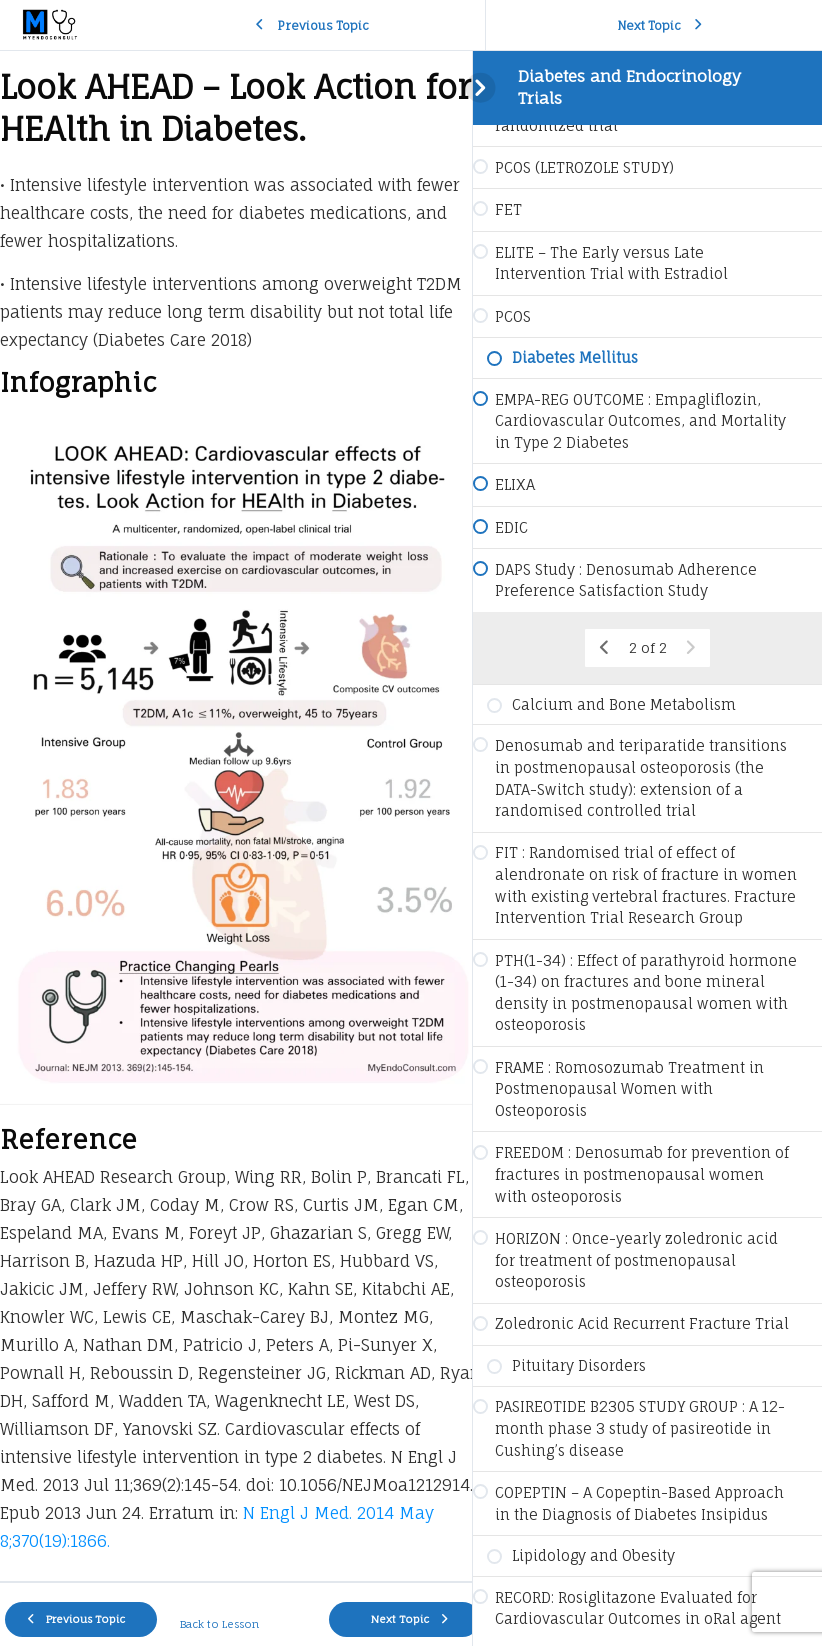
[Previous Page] (604, 648)
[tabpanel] (236, 806)
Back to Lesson (215, 1605)
